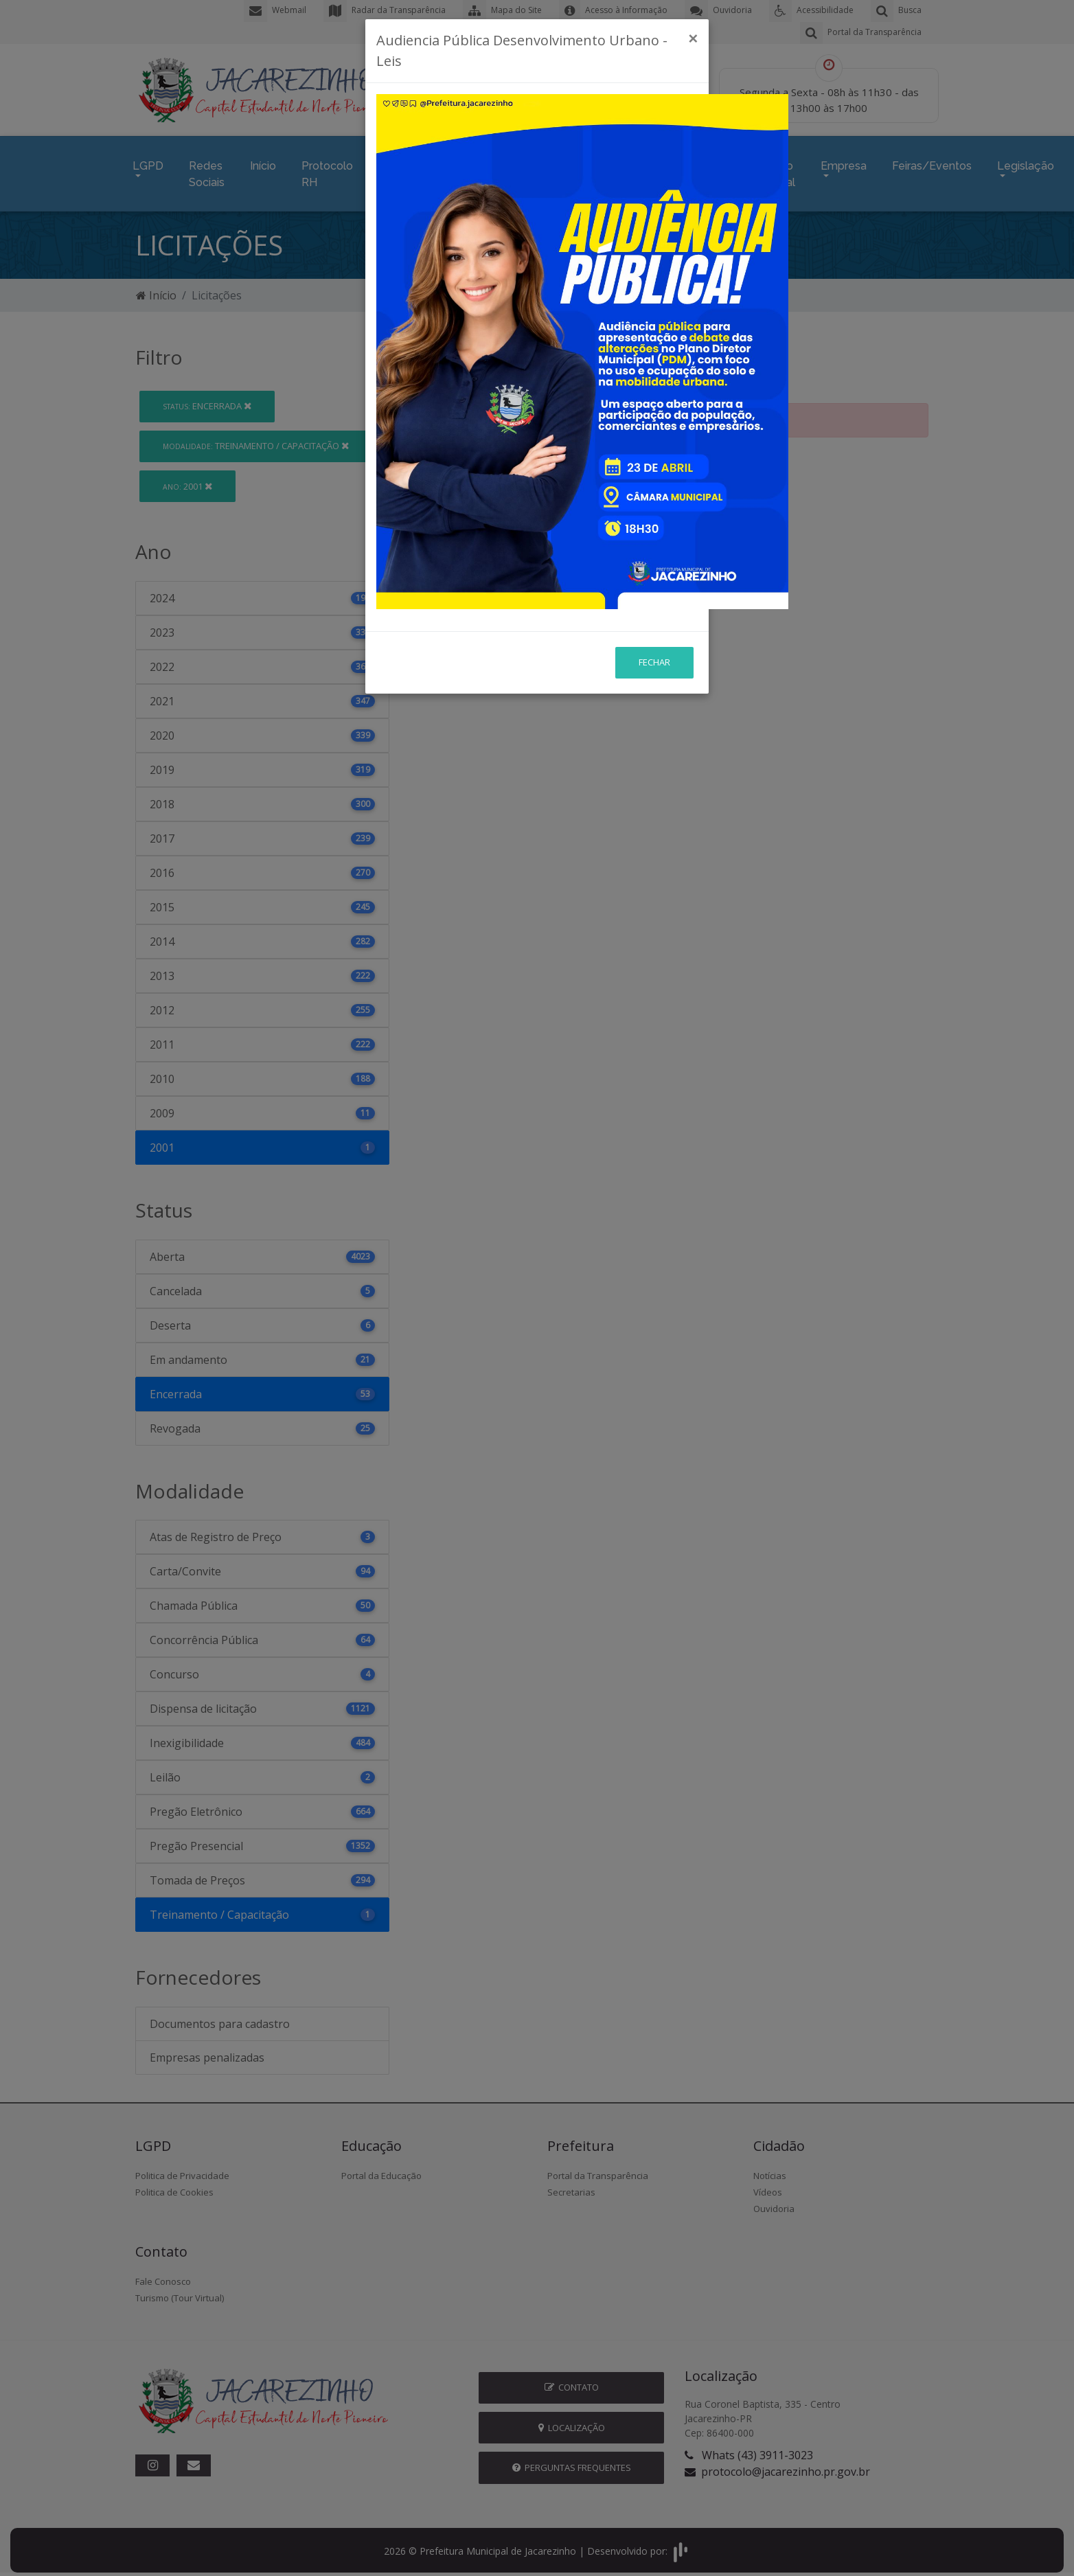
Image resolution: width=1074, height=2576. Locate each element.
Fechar (654, 576)
